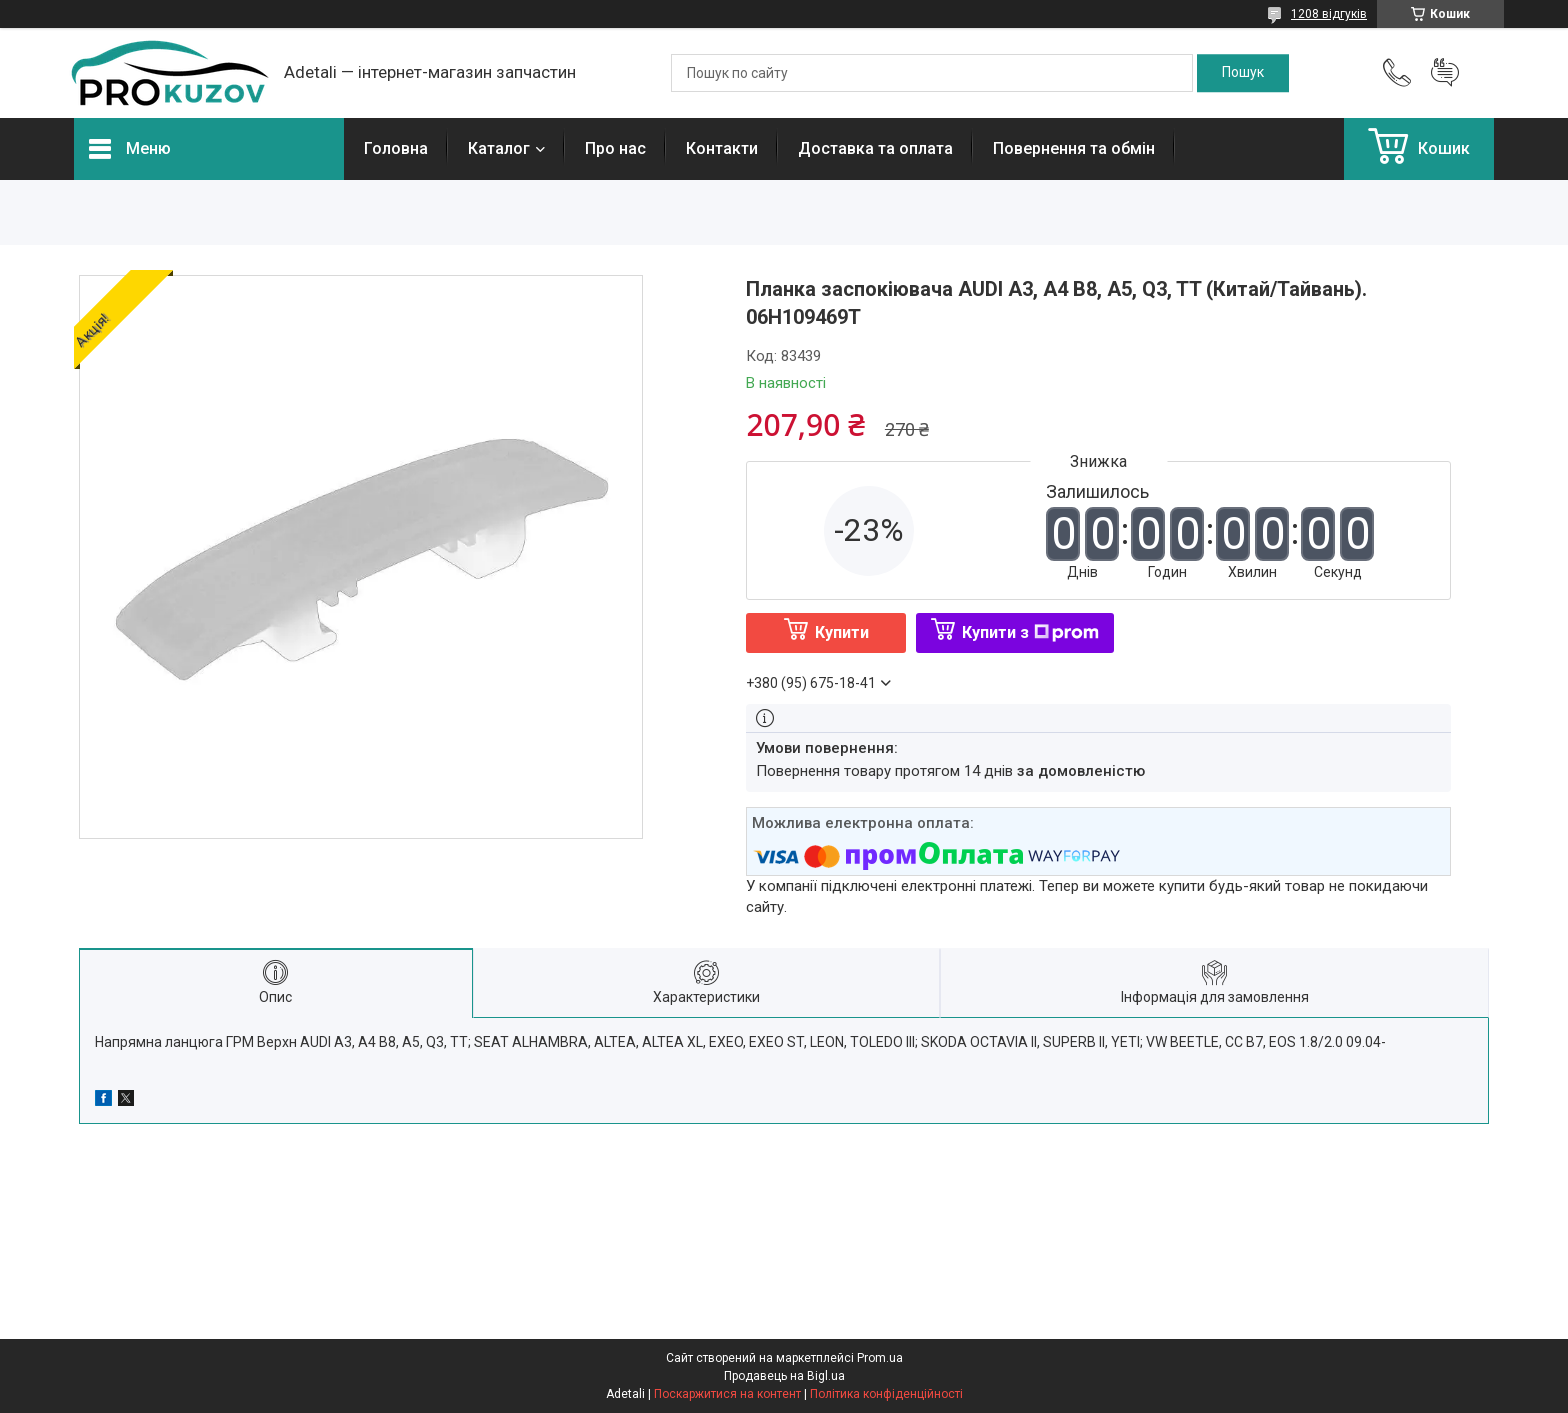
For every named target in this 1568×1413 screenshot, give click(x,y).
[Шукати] (1243, 73)
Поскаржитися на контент (727, 1394)
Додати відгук (1445, 73)
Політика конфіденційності (886, 1394)
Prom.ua (880, 1358)
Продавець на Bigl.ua (784, 1376)
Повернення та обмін (1074, 148)
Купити (842, 632)
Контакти (722, 148)
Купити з (1030, 632)
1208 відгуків (1329, 14)
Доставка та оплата (875, 148)
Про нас (615, 148)
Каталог (499, 148)
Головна (396, 148)
